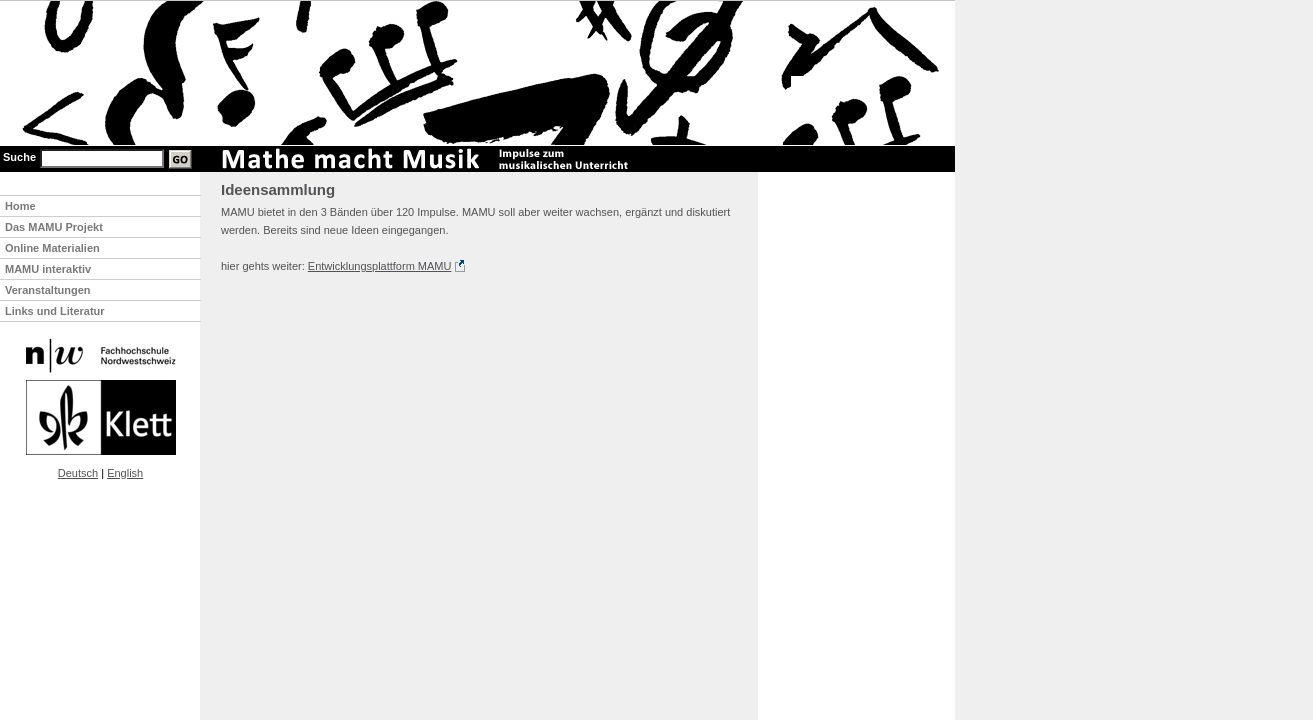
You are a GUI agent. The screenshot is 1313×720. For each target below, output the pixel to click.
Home (20, 206)
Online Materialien (52, 248)
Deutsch (78, 473)
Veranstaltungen (48, 290)
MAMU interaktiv (48, 269)
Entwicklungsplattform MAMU (380, 266)
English (125, 473)
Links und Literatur (55, 311)
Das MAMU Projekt (54, 227)
